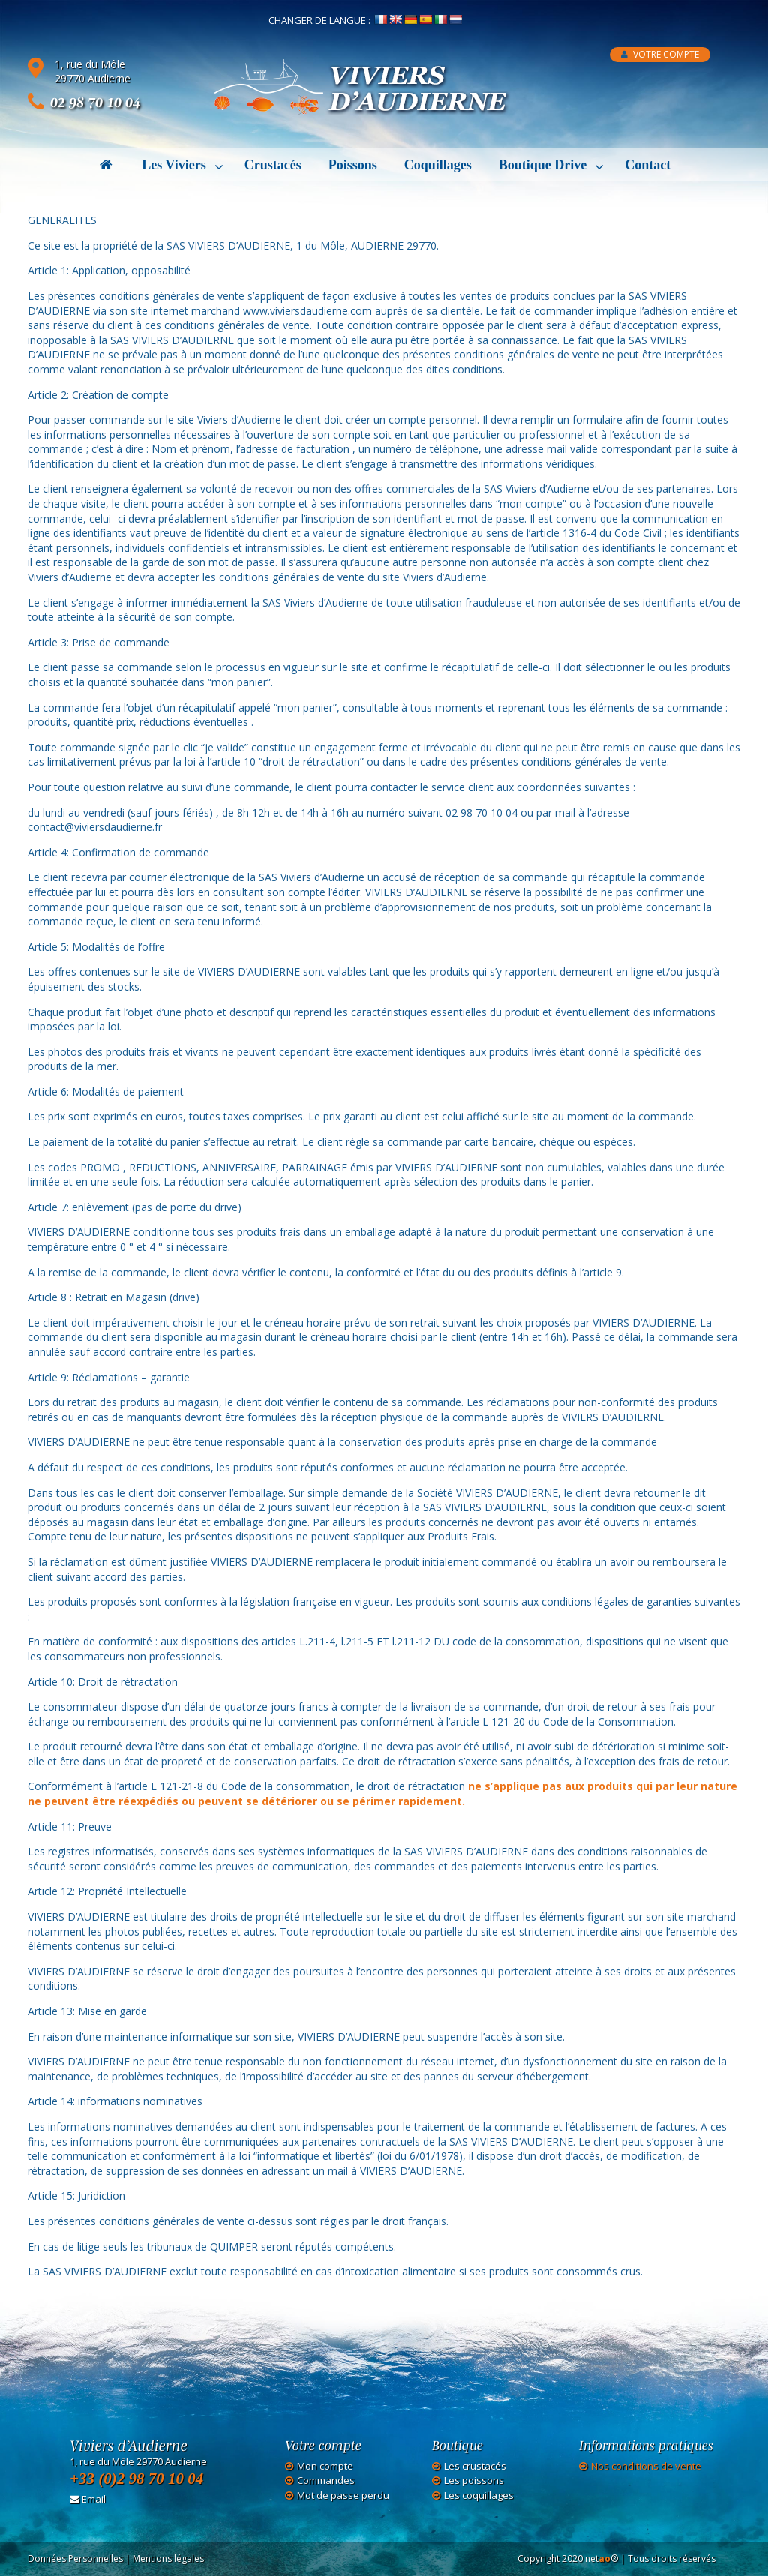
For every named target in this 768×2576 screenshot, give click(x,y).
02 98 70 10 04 (95, 102)
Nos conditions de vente (646, 2466)
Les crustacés (475, 2466)
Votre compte (660, 54)
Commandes (326, 2480)
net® (601, 2558)
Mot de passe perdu (343, 2495)
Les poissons (474, 2480)
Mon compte (325, 2466)
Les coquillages (479, 2495)
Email (88, 2499)
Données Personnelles (75, 2558)
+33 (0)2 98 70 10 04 (136, 2479)
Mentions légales (168, 2558)
